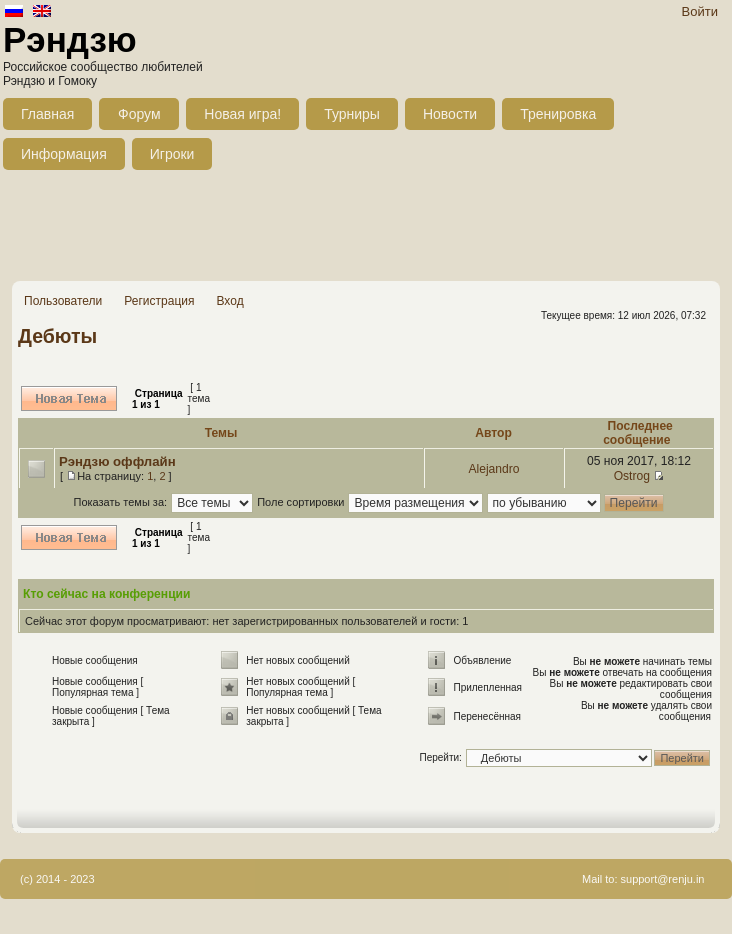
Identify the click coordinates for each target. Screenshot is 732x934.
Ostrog (632, 476)
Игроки (172, 154)
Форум (139, 114)
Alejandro (493, 469)
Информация (64, 154)
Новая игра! (242, 114)
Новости (450, 114)
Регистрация (159, 301)
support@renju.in (663, 879)
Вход (229, 301)
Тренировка (558, 114)
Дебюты (57, 336)
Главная (47, 114)
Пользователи (63, 301)
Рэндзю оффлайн (117, 461)
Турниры (352, 114)
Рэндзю (70, 39)
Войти (700, 11)
